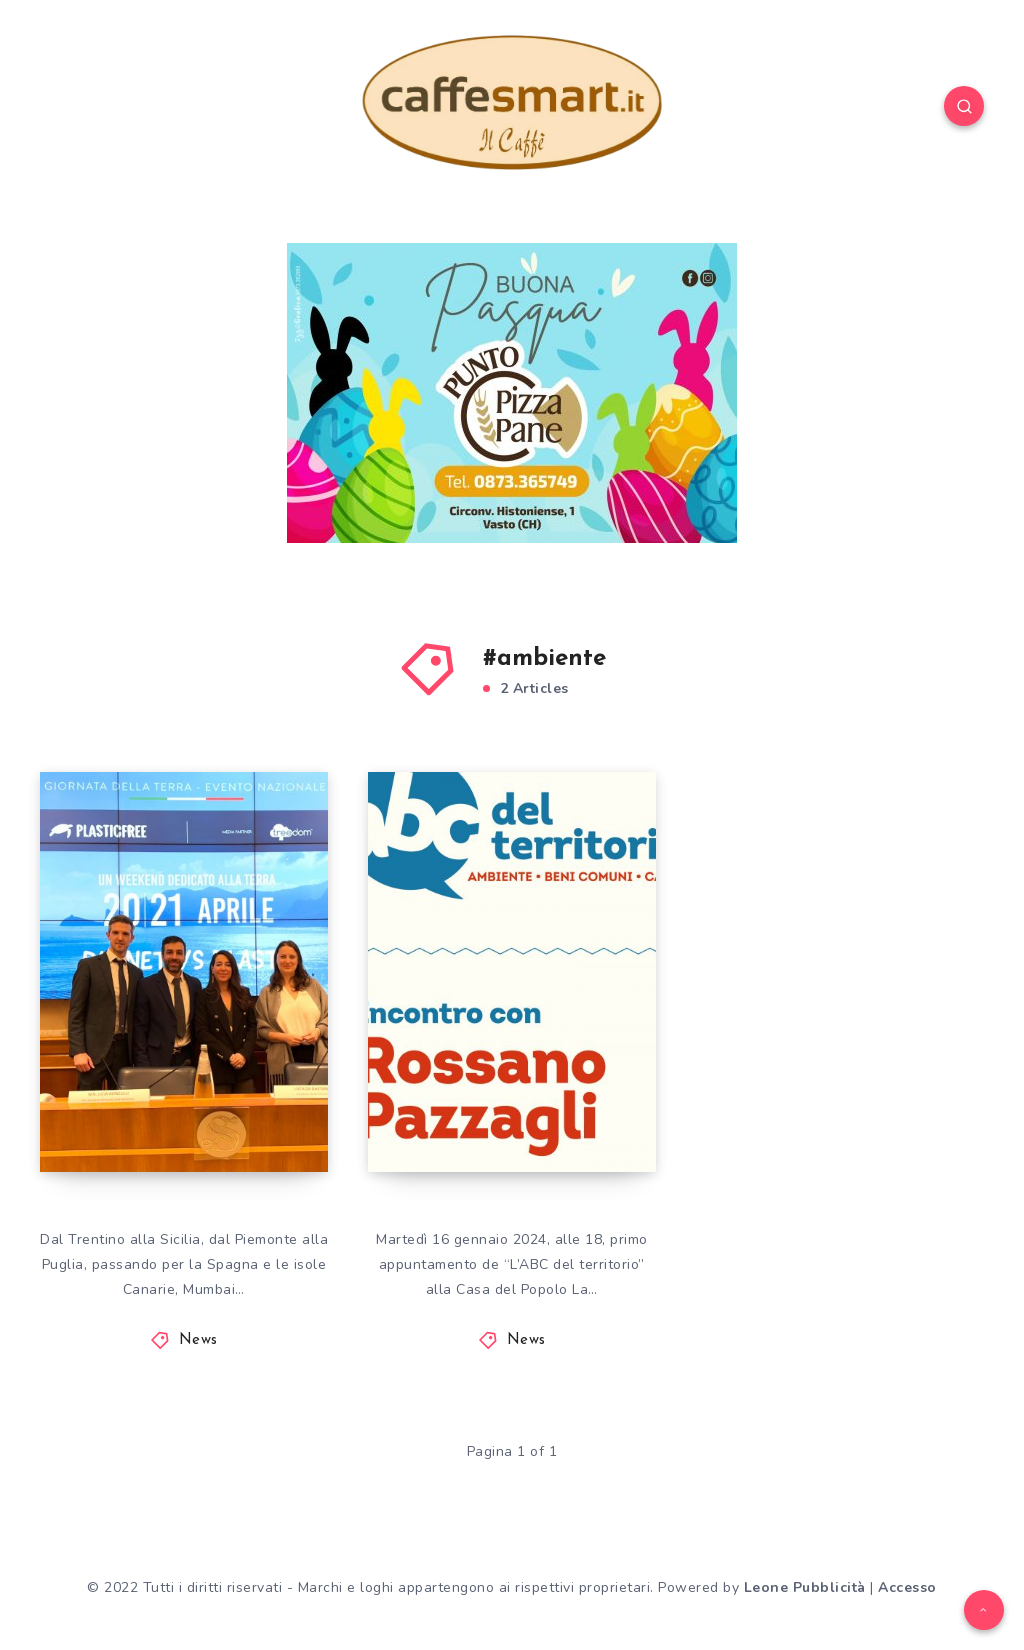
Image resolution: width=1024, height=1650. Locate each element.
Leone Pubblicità (805, 1587)
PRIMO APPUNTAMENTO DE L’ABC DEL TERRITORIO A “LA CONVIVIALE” (511, 1032)
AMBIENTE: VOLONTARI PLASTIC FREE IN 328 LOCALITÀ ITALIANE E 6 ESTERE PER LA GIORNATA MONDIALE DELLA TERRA (182, 979)
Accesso (907, 1587)
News (198, 1340)
